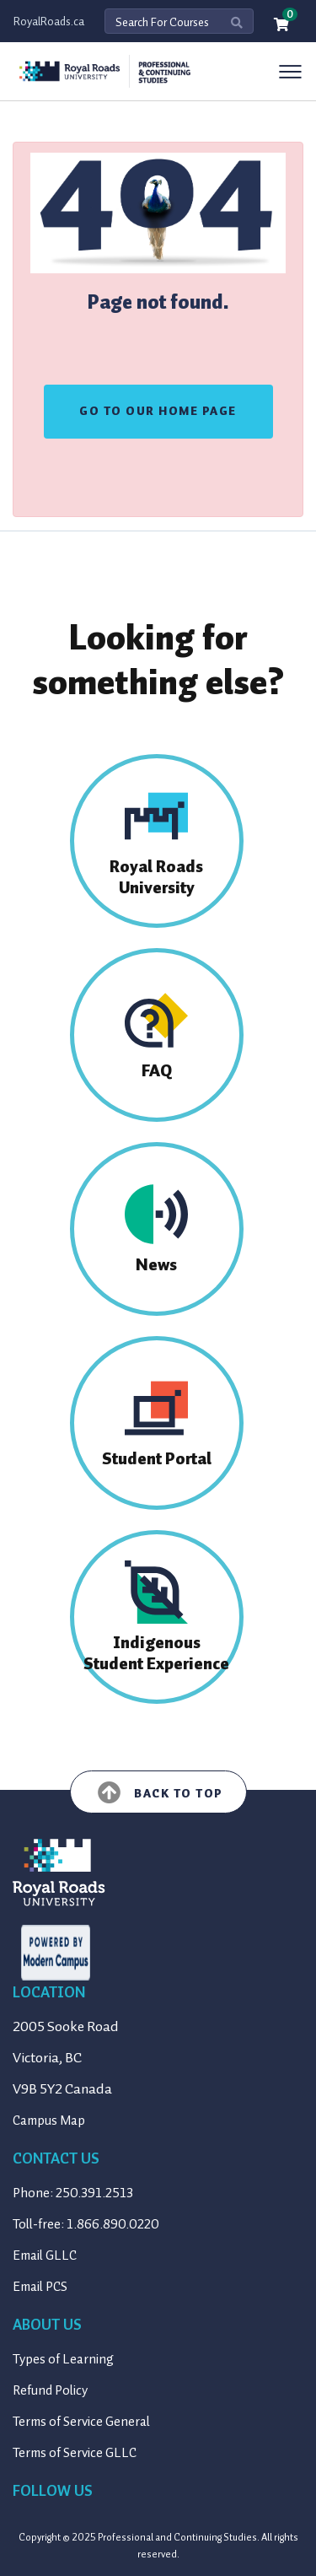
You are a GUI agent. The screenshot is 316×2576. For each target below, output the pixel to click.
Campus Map (49, 2120)
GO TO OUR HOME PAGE (158, 411)
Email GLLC (45, 2255)
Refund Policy (50, 2390)
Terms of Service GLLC (75, 2453)
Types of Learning (63, 2359)
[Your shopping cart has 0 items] (282, 26)
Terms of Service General (81, 2422)
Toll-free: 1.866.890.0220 (86, 2224)
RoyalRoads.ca (48, 21)
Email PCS (40, 2287)
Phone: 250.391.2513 (73, 2193)
